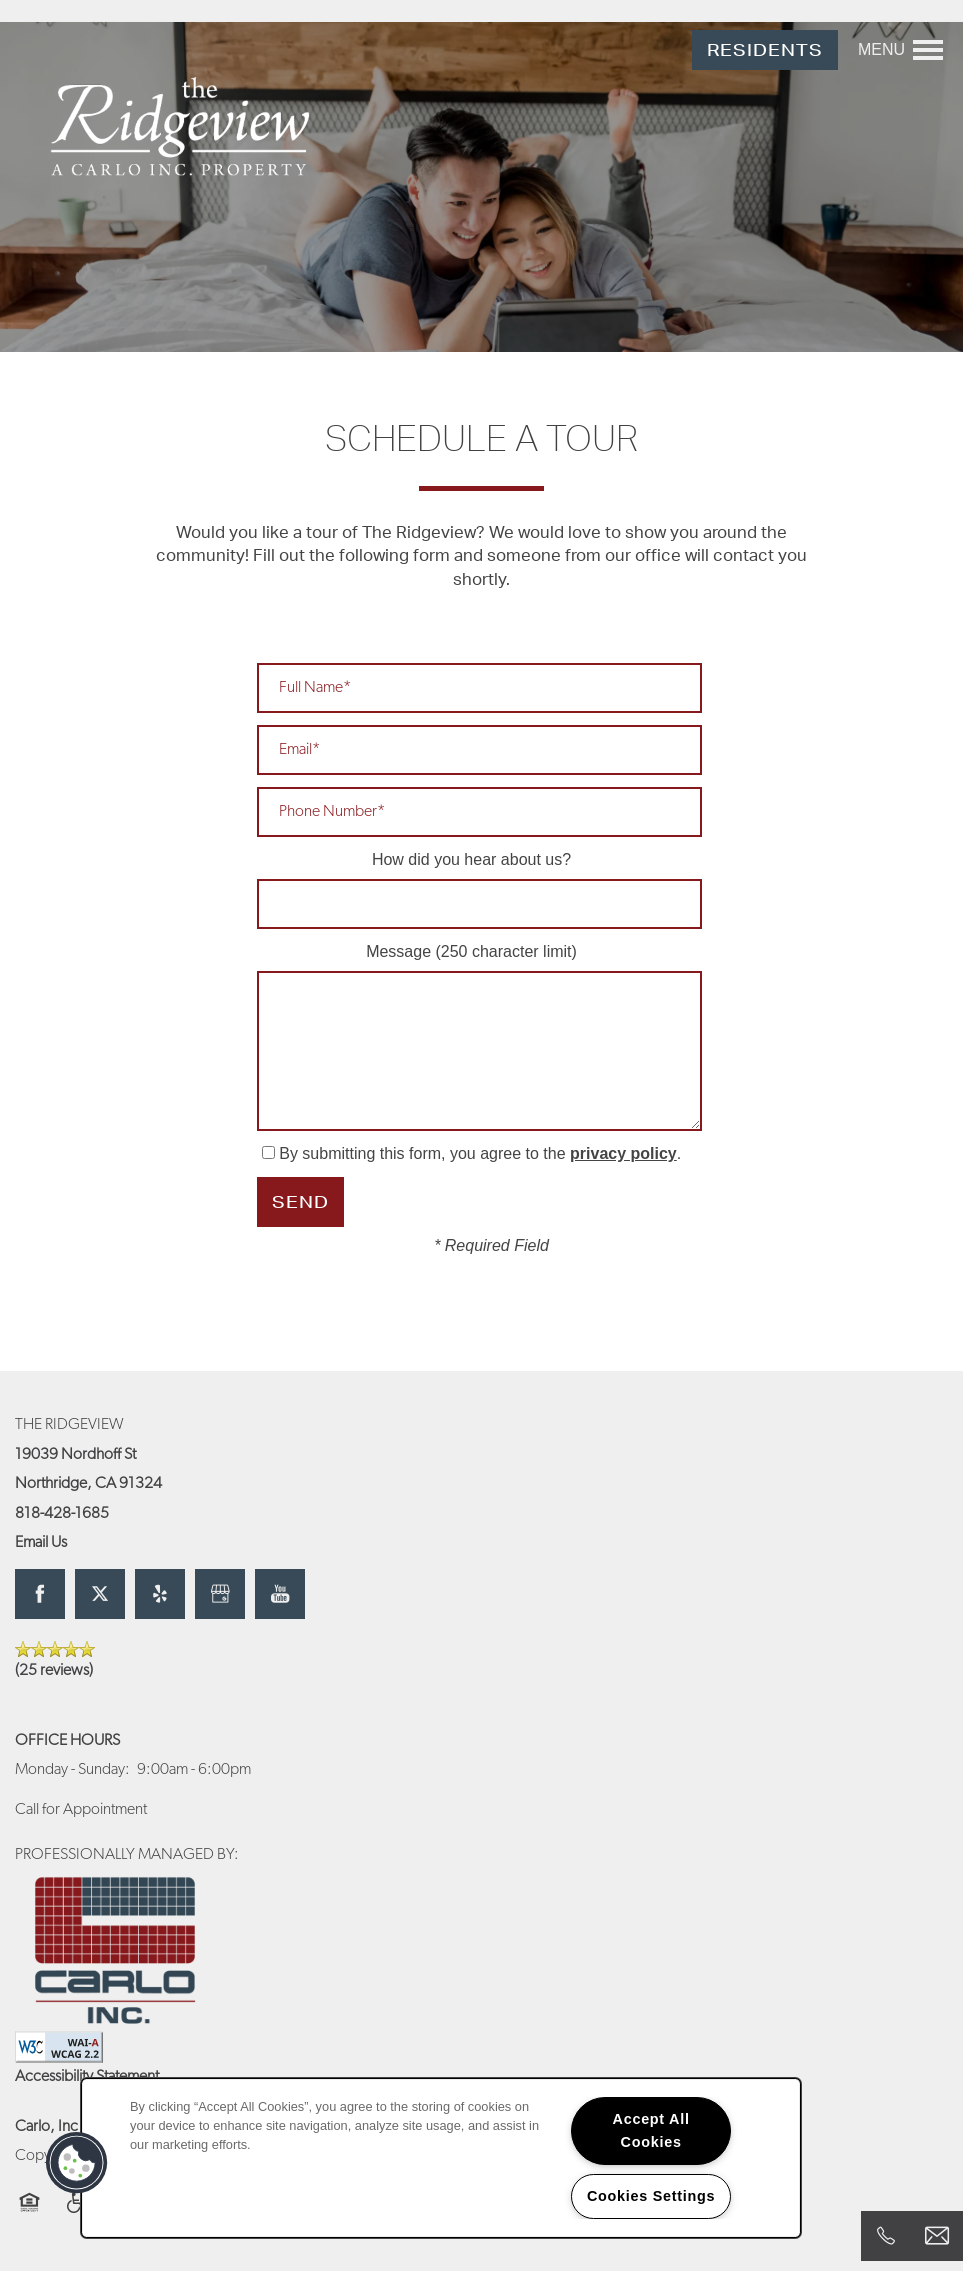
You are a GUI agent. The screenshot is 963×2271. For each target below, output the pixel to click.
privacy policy (623, 1153)
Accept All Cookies (651, 2130)
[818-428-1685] (886, 2236)
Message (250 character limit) (471, 951)
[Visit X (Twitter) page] (100, 1594)
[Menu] (900, 50)
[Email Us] (937, 2236)
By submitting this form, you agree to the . (480, 1153)
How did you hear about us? (471, 859)
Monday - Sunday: (72, 1770)
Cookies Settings (651, 2196)
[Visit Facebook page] (40, 1594)
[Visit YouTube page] (280, 1594)
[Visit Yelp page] (160, 1594)
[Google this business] (220, 1594)
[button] (765, 50)
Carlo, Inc (46, 2127)
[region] (441, 2158)
